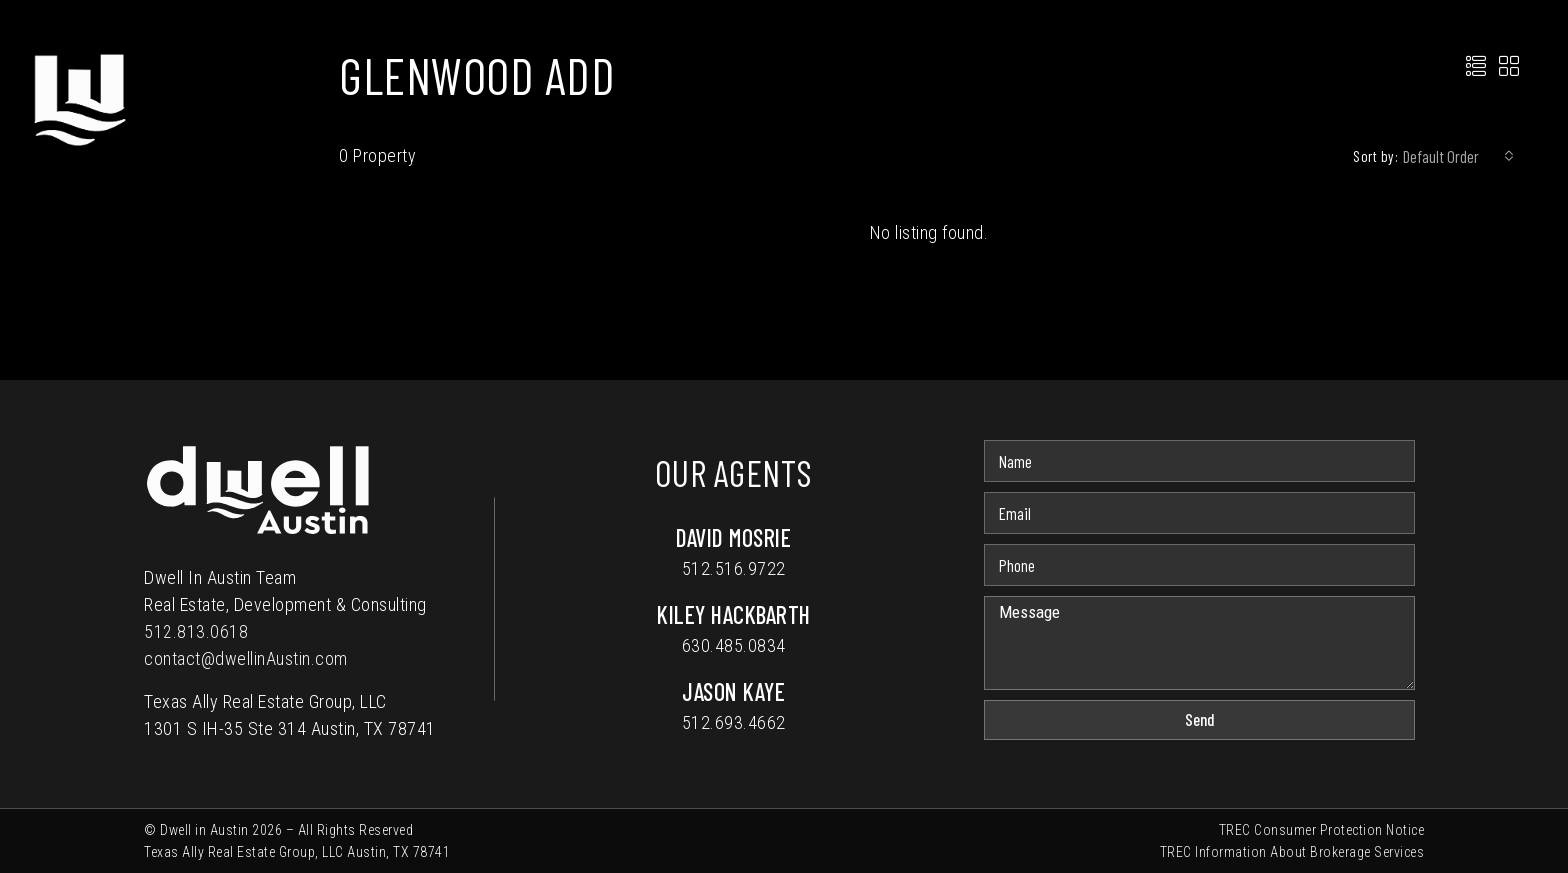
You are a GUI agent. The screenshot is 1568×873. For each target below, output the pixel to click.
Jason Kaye (733, 691)
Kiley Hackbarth (734, 614)
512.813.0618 (196, 631)
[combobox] (1458, 156)
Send (1200, 719)
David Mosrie (733, 537)
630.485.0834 (734, 645)
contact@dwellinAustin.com (246, 658)
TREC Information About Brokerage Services (1292, 852)
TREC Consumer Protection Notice (1322, 830)
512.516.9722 (734, 568)
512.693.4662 (734, 722)
